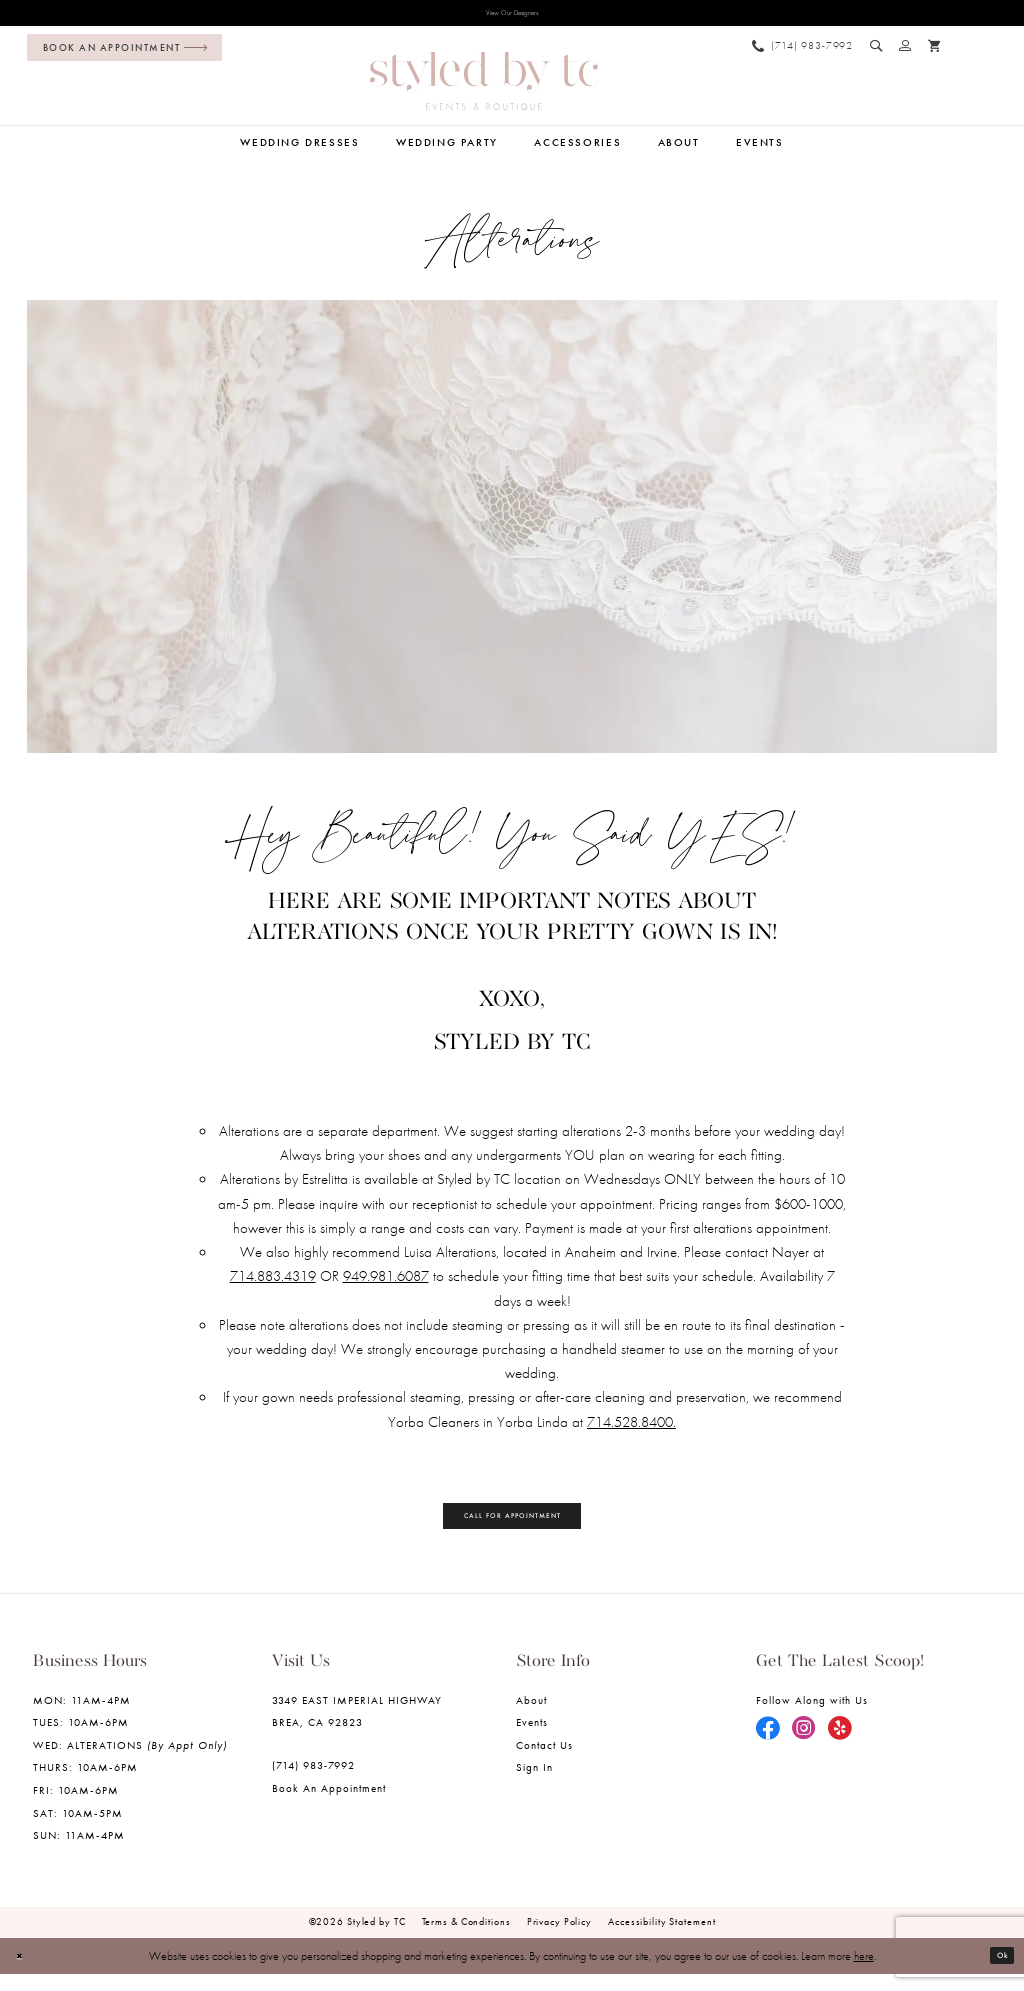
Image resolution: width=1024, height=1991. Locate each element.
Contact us (544, 1762)
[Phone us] (802, 51)
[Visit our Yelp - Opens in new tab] (840, 1746)
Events (532, 1739)
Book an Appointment (329, 1805)
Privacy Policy (559, 1938)
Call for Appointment (513, 1526)
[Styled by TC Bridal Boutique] (484, 87)
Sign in (534, 1784)
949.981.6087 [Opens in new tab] (386, 1282)
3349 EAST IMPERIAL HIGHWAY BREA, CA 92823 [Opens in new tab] (357, 1728)
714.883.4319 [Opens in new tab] (273, 1282)
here (864, 1973)
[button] (905, 51)
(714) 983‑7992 (314, 1782)
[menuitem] (120, 53)
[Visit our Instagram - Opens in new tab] (804, 1746)
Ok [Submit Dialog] (997, 1972)
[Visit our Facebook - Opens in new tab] (768, 1746)
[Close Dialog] (25, 1973)
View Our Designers (512, 16)
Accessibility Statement (661, 1938)
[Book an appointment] (124, 53)
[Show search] (876, 51)
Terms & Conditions (466, 1938)
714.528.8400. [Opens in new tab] (631, 1428)
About (531, 1716)
